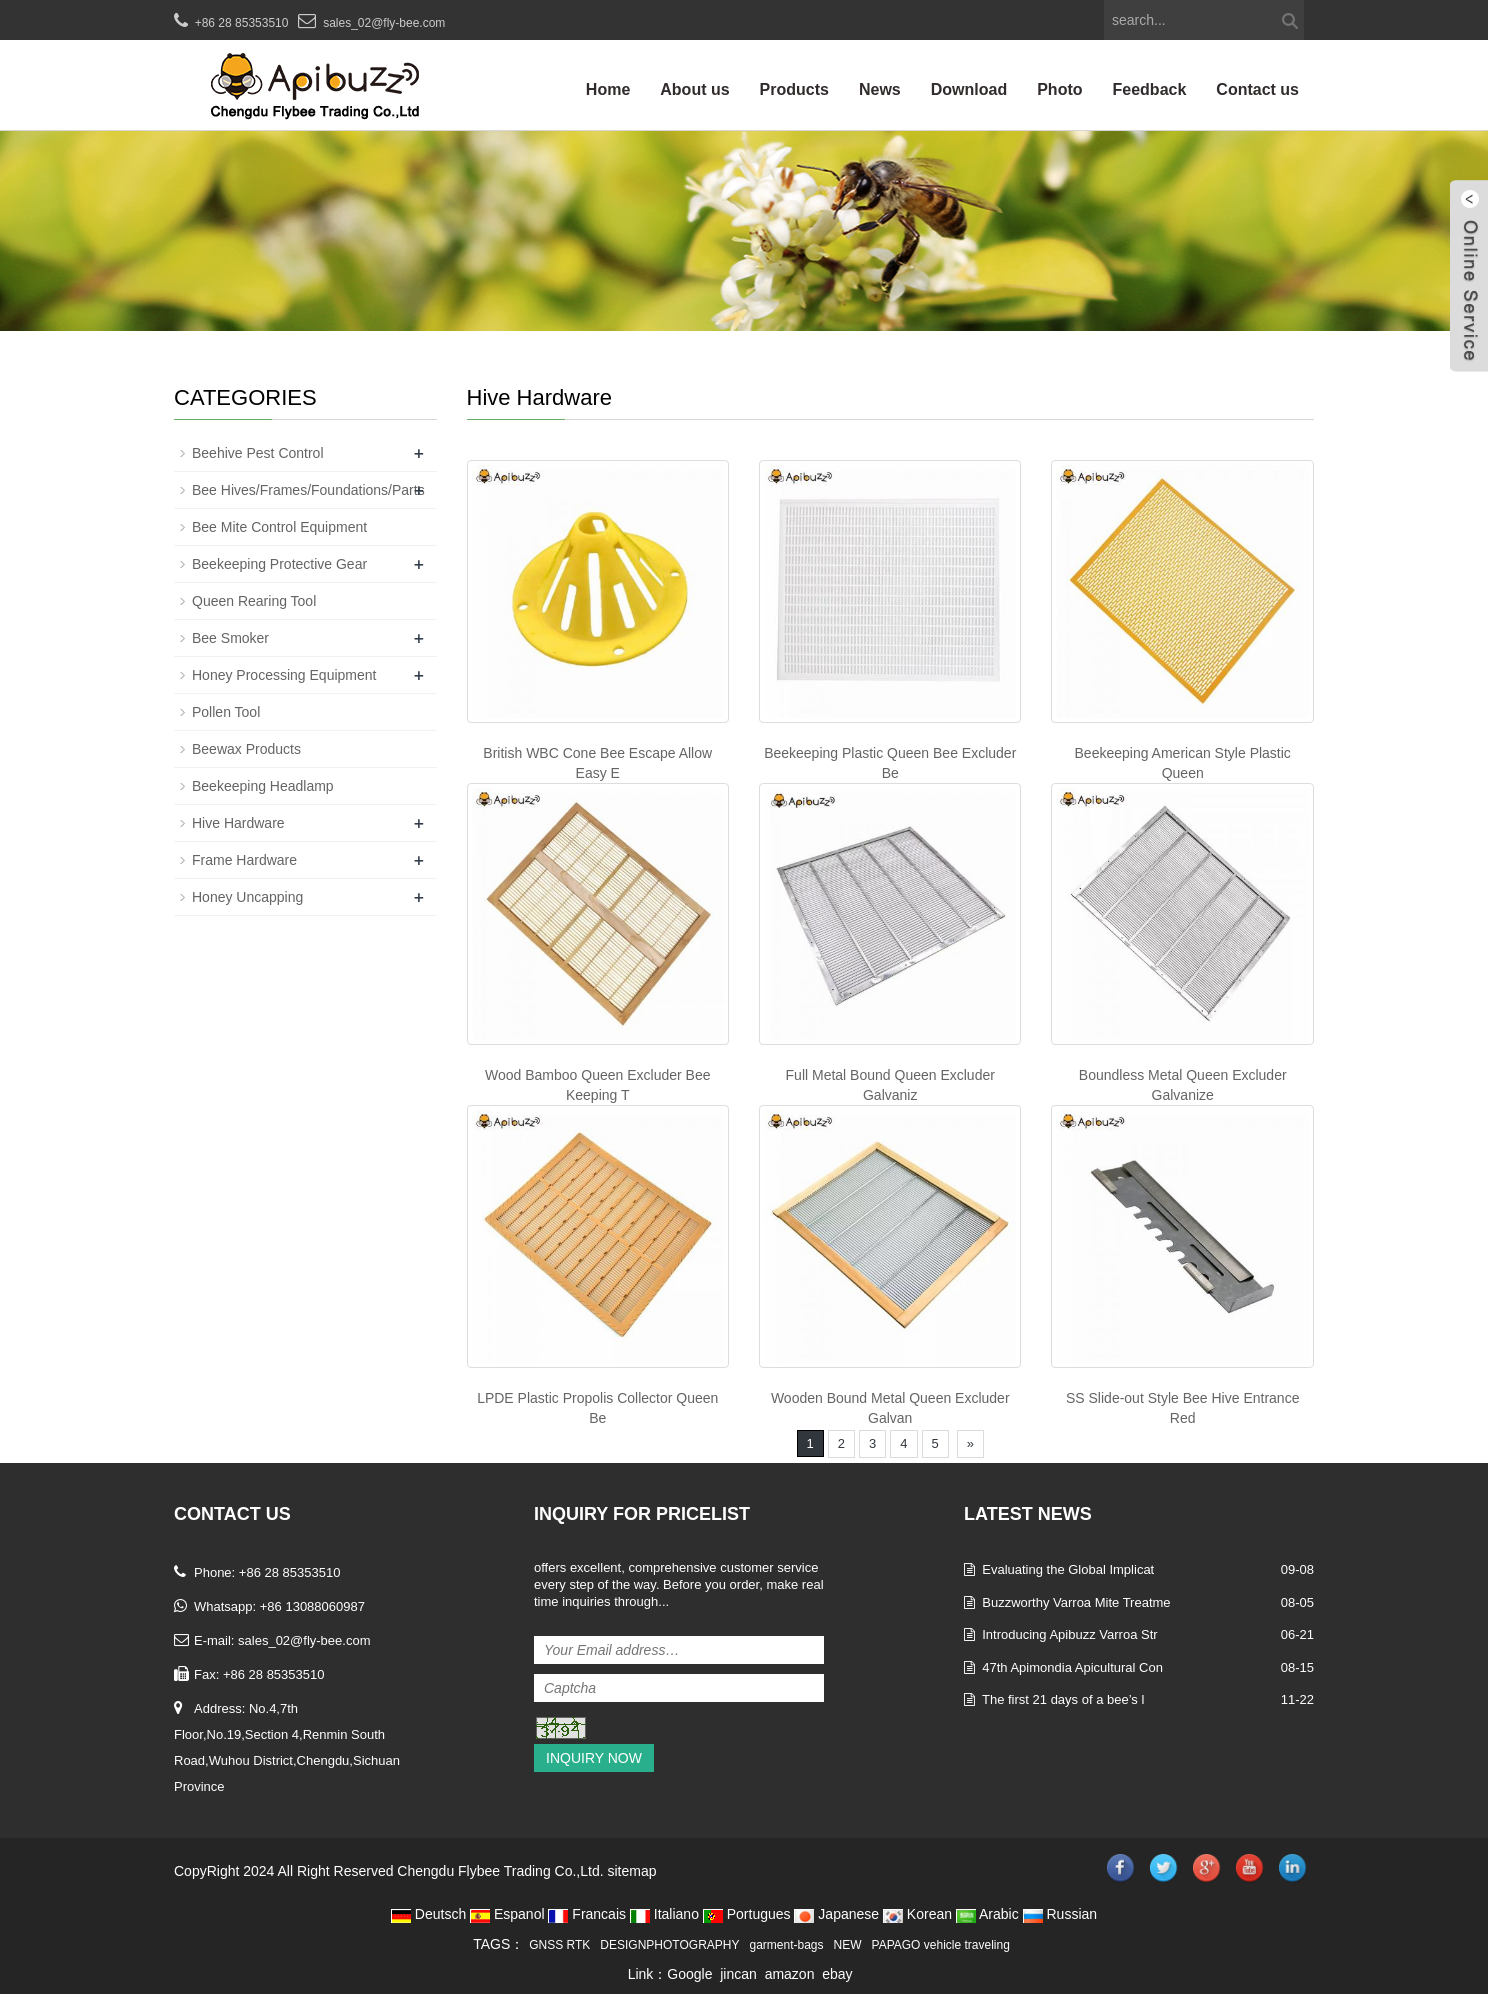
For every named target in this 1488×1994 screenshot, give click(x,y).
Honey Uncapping (247, 897)
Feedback (1150, 89)
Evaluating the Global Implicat (1068, 1569)
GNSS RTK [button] (559, 1945)
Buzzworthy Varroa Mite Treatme (1076, 1602)
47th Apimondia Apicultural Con (1072, 1667)
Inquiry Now (594, 1758)
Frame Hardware (244, 860)
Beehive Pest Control (258, 453)
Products (794, 89)
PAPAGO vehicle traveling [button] (941, 1945)
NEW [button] (848, 1945)
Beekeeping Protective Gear (279, 564)
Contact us (1257, 89)
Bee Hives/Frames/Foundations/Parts (308, 490)
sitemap (631, 1871)
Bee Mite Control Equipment (279, 527)
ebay (837, 1974)
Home (608, 89)
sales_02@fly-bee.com (384, 23)
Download (969, 89)
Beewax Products (246, 749)
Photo (1059, 89)
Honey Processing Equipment (284, 675)
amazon (790, 1974)
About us (694, 89)
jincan (738, 1974)
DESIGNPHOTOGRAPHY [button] (669, 1945)
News (880, 89)
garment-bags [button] (787, 1945)
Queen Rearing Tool (254, 601)
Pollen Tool (226, 712)
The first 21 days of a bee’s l (1063, 1699)
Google (689, 1974)
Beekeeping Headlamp (263, 786)
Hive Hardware (238, 823)
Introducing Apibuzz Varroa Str (1069, 1634)
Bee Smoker (230, 638)
